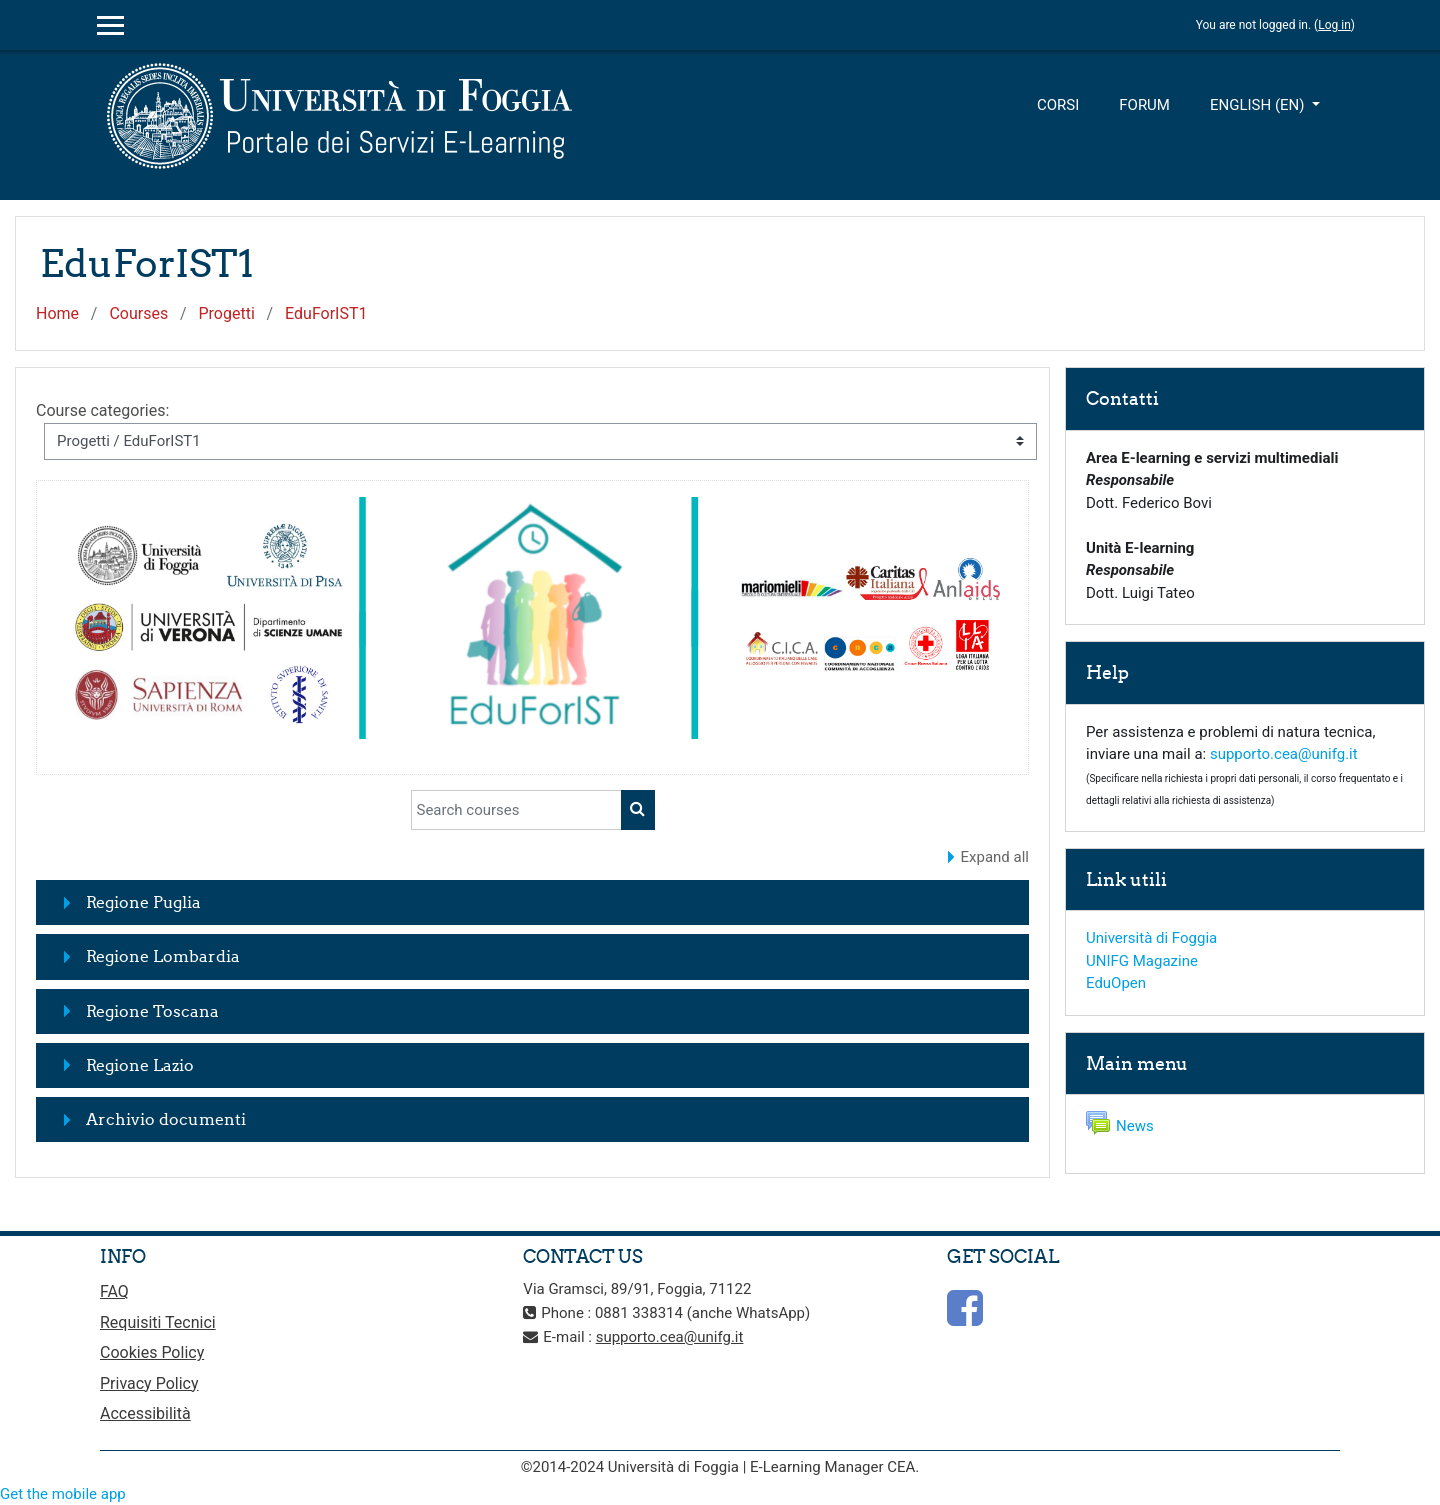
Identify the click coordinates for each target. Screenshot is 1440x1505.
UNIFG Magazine (1142, 961)
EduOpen (1116, 983)
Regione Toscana (152, 1011)
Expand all (995, 857)
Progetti (226, 313)
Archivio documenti (166, 1119)
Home (57, 313)
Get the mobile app (63, 1494)
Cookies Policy (152, 1352)
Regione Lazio (140, 1065)
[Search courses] (516, 810)
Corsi (1058, 105)
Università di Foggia (1151, 938)
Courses (138, 313)
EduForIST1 (326, 313)
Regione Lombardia (163, 956)
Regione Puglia (143, 902)
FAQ (114, 1291)
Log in (1334, 25)
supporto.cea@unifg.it (1284, 754)
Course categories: (102, 410)
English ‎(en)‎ (1259, 105)
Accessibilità (145, 1413)
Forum (1144, 105)
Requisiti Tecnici (158, 1322)
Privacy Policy (149, 1383)
